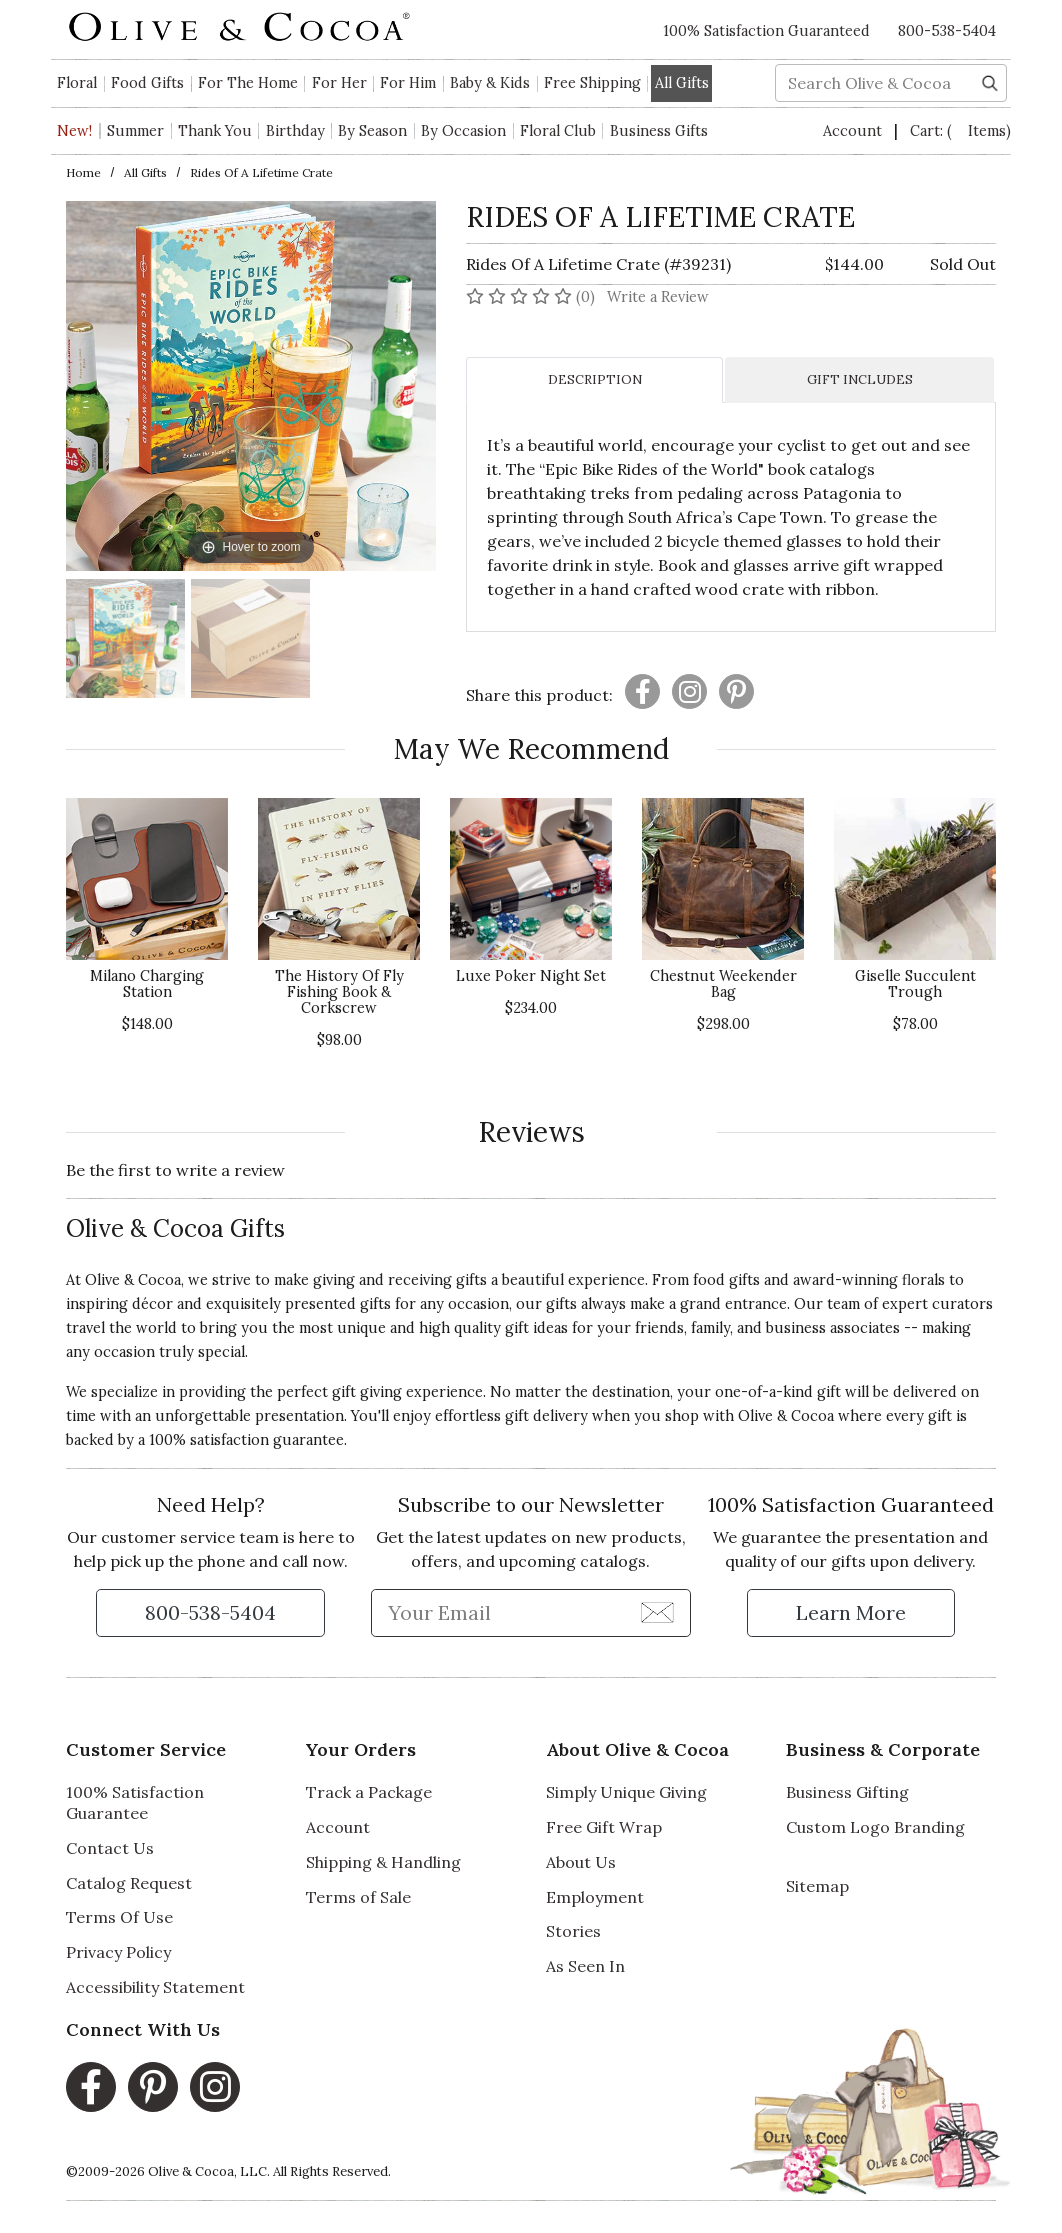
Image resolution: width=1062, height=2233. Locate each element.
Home (83, 172)
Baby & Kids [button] (490, 83)
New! (74, 131)
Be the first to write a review (175, 1170)
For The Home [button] (248, 83)
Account (854, 131)
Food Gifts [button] (147, 83)
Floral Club (558, 131)
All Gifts (145, 172)
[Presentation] (642, 691)
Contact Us (110, 1848)
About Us (581, 1862)
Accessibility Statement (155, 1987)
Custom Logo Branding (875, 1827)
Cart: (960, 131)
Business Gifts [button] (659, 131)
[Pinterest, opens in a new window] (153, 2087)
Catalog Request (129, 1883)
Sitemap (817, 1886)
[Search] (990, 81)
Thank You (215, 131)
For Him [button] (408, 83)
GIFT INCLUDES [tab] (860, 379)
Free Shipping (592, 83)
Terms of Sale (358, 1897)
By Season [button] (372, 131)
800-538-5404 (947, 31)
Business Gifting (847, 1792)
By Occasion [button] (463, 131)
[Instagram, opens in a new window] (215, 2087)
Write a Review (658, 297)
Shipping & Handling (383, 1862)
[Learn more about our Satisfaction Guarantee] (851, 1613)
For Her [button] (339, 83)
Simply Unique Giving (626, 1792)
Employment (595, 1897)
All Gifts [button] (682, 83)
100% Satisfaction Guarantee (135, 1802)
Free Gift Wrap (604, 1827)
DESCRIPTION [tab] (595, 379)
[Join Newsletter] (657, 1612)
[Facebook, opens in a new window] (91, 2087)
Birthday (295, 131)
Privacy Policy (118, 1952)
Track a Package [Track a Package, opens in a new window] (369, 1792)
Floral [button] (77, 83)
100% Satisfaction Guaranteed (766, 31)
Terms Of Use (119, 1917)
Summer (135, 131)
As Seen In (585, 1966)
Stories (573, 1931)
